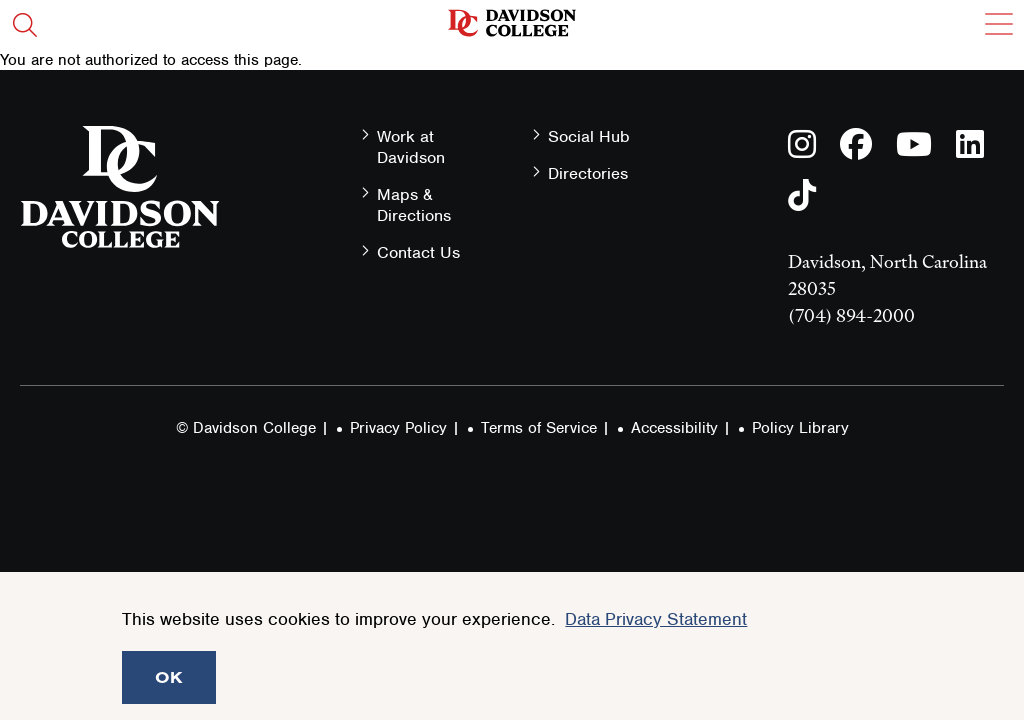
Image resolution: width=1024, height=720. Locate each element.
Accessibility (674, 428)
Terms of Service (539, 428)
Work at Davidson (411, 147)
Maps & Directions (414, 205)
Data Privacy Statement (656, 619)
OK (169, 677)
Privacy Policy (398, 428)
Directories (588, 173)
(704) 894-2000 (851, 315)
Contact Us (418, 252)
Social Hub (589, 136)
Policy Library (800, 428)
